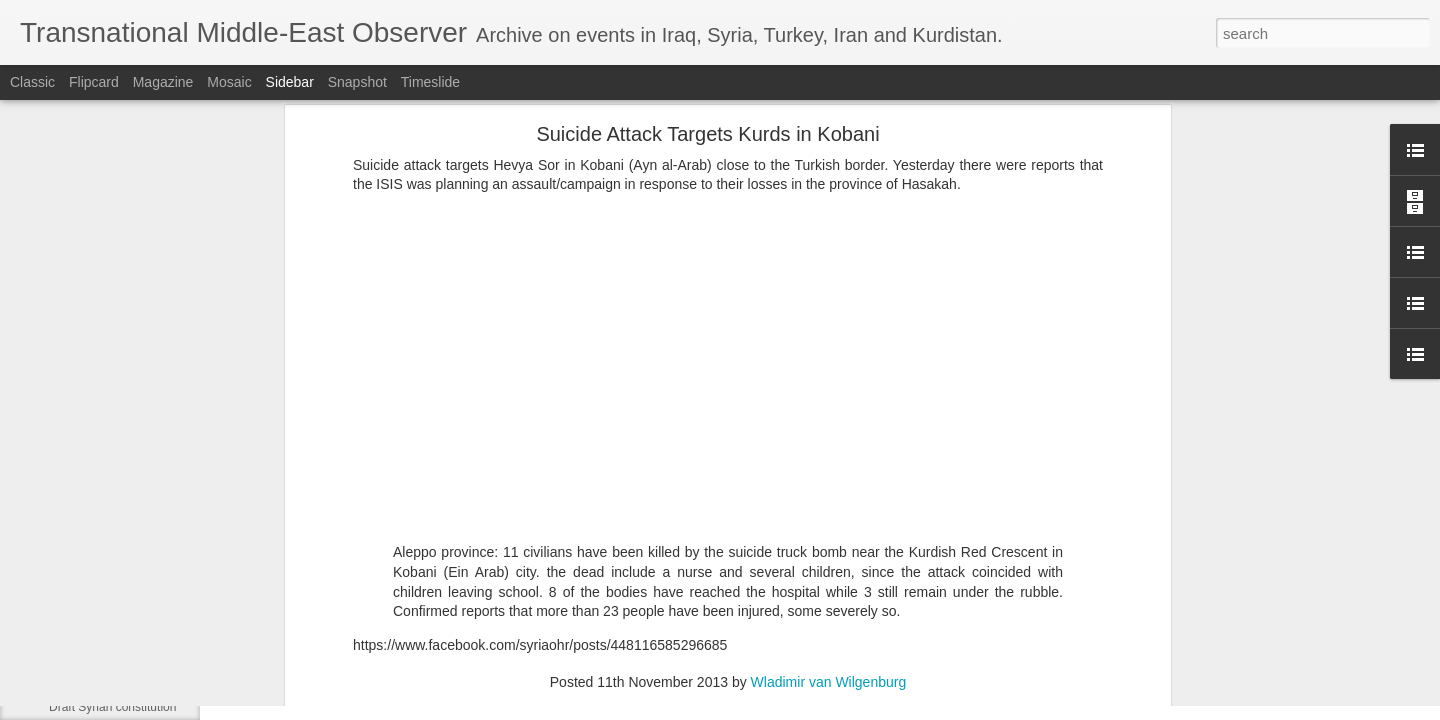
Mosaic (229, 82)
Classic (32, 82)
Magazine (163, 82)
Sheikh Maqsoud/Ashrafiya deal (133, 662)
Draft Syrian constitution (112, 707)
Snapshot (357, 82)
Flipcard (94, 82)
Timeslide (430, 82)
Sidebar (290, 82)
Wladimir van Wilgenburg (829, 498)
